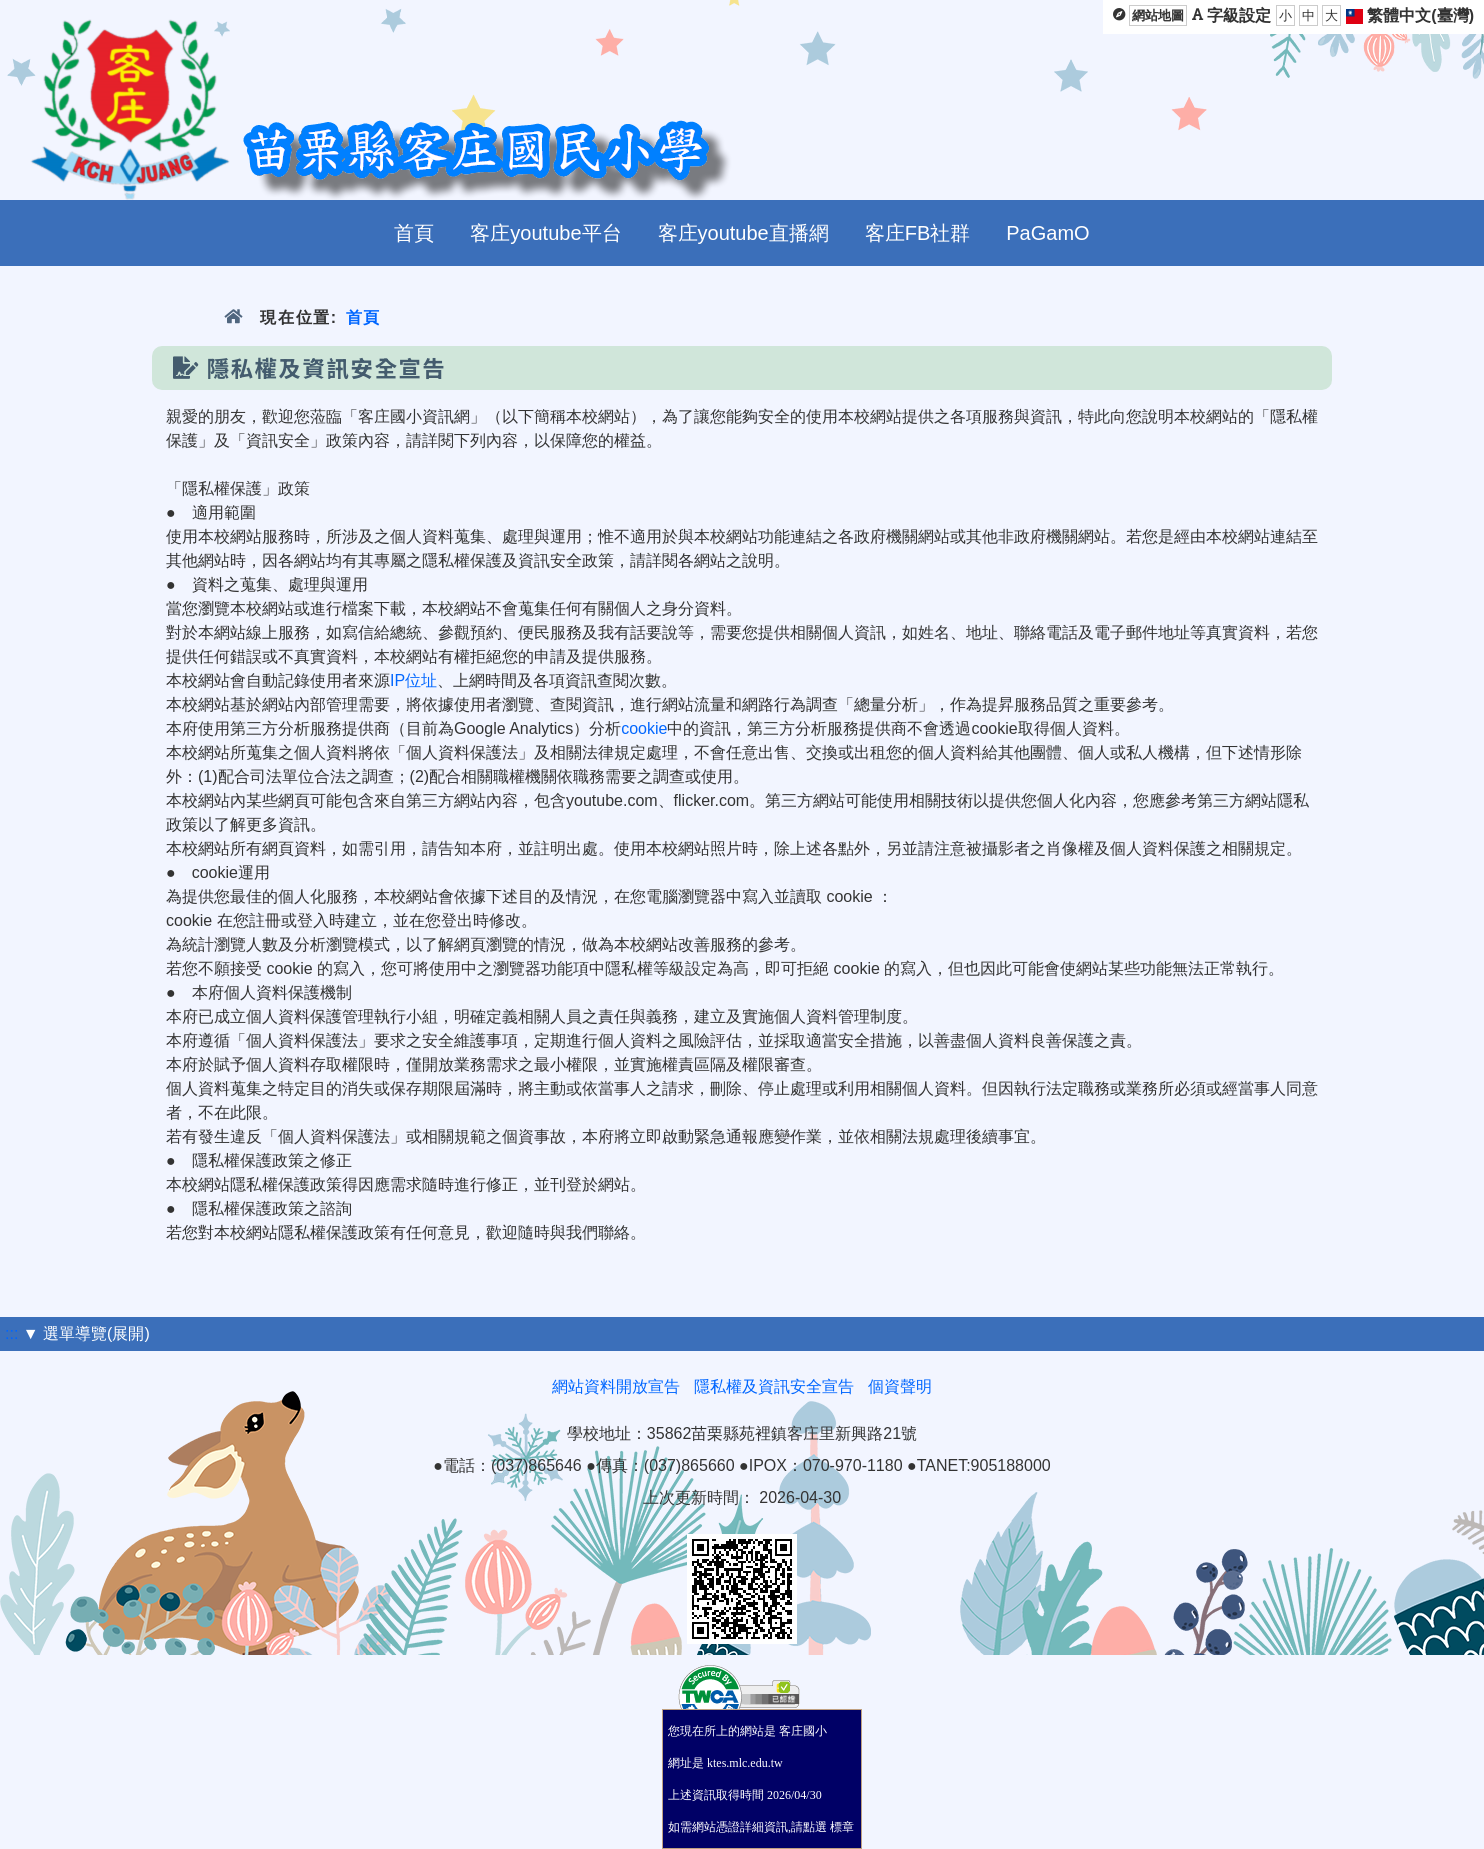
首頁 (363, 317)
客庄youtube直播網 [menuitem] (743, 233)
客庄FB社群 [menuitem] (918, 233)
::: (11, 1333)
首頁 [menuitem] (414, 233)
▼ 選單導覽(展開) (86, 1333)
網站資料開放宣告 (616, 1386)
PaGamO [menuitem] (1047, 233)
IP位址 (413, 680)
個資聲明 (900, 1386)
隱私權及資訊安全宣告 (774, 1386)
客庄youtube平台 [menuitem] (545, 233)
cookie (644, 728)
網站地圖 (1158, 15)
